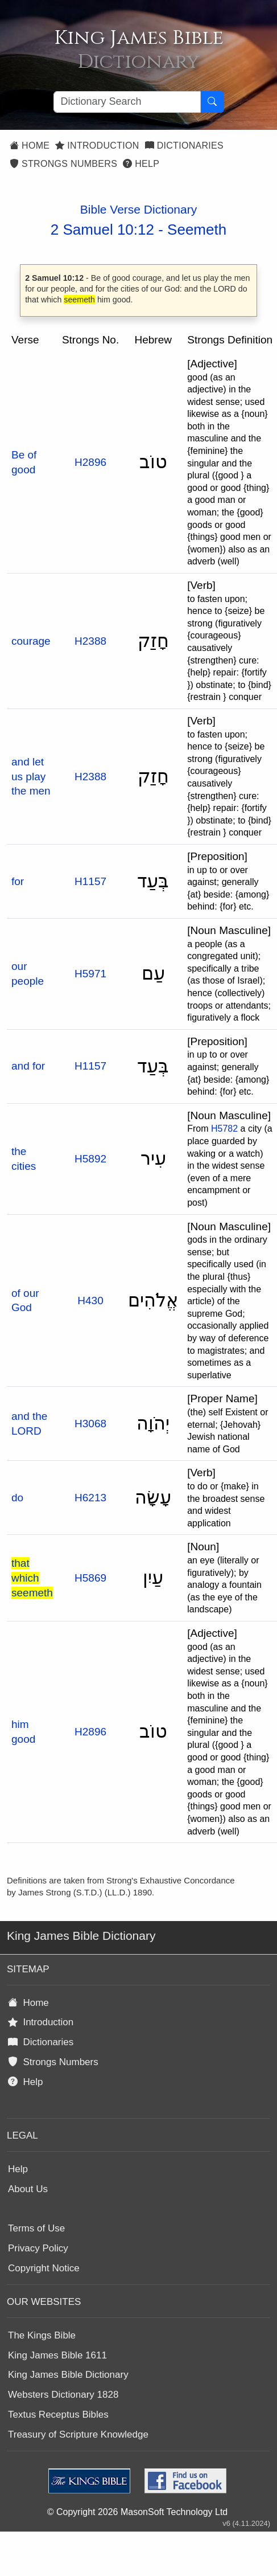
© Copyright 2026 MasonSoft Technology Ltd (137, 2512)
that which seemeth (32, 1577)
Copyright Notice (44, 2268)
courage (31, 641)
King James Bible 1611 (57, 2355)
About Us (28, 2189)
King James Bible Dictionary (68, 2374)
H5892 (90, 1159)
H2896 (90, 462)
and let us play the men (31, 776)
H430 (90, 1301)
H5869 (90, 1578)
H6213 (90, 1498)
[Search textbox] (127, 102)
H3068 (90, 1424)
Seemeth (196, 229)
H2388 (90, 641)
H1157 (90, 881)
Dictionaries (184, 145)
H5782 (224, 1128)
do (17, 1498)
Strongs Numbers (63, 164)
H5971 (90, 974)
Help (141, 164)
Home (29, 145)
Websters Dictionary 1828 (63, 2394)
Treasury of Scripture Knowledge (78, 2434)
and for (28, 1066)
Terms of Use (36, 2228)
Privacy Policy (38, 2248)
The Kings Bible (42, 2335)
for (17, 881)
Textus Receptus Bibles (58, 2414)
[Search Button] (212, 102)
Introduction (97, 145)
